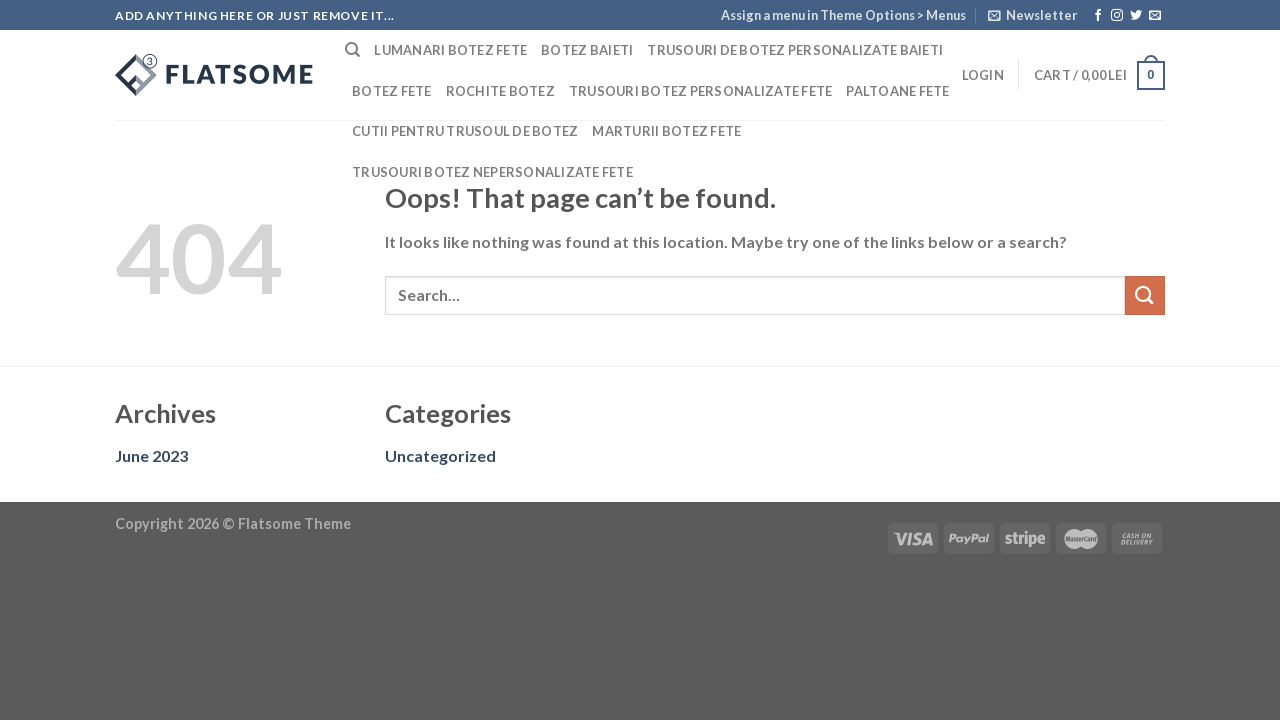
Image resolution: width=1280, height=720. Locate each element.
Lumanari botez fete (450, 50)
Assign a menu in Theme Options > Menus (843, 15)
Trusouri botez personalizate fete (700, 91)
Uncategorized (440, 455)
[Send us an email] (1155, 16)
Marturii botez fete (666, 131)
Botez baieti (587, 50)
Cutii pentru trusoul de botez (465, 131)
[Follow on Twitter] (1136, 16)
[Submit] (1145, 295)
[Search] (352, 50)
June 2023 (151, 455)
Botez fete (392, 91)
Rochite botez (500, 91)
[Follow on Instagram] (1117, 16)
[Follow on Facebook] (1098, 16)
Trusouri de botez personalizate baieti (795, 50)
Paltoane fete (897, 91)
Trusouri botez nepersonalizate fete (492, 172)
